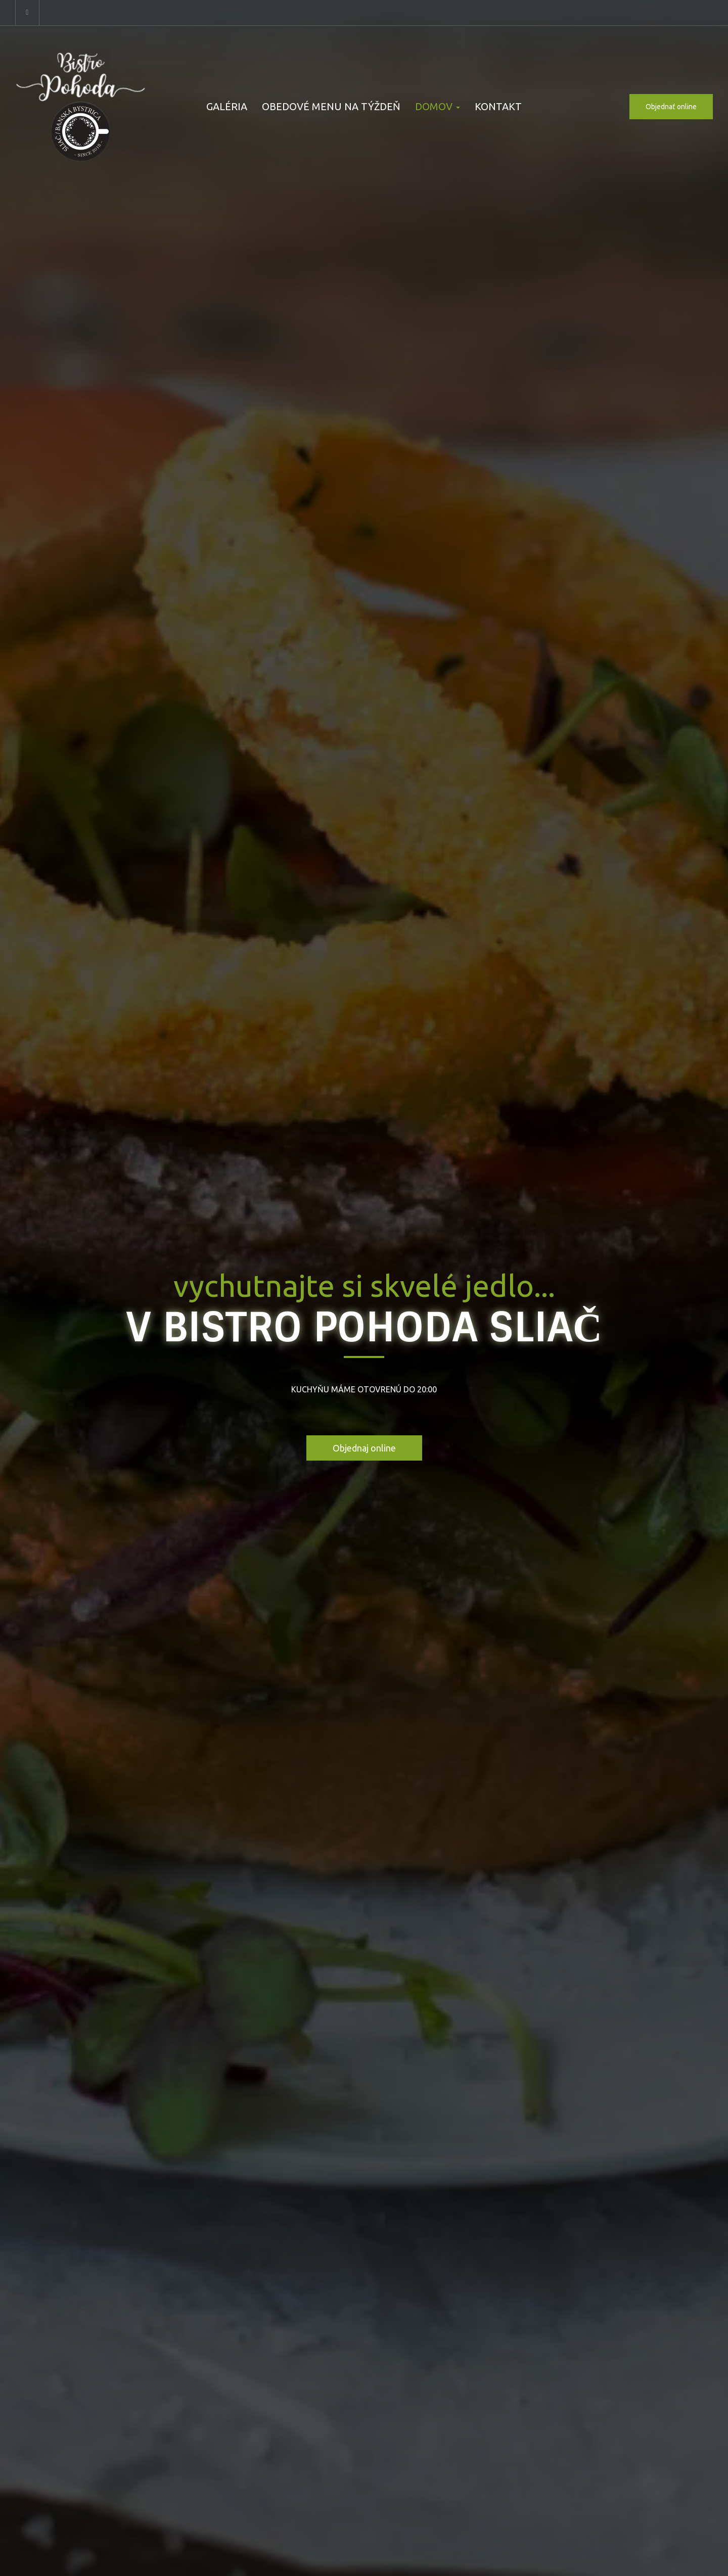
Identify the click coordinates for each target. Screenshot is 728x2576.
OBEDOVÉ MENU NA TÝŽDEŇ (331, 106)
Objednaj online (364, 1448)
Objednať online (671, 107)
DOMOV (437, 106)
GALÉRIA (226, 106)
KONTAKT (498, 106)
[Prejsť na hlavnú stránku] (81, 107)
